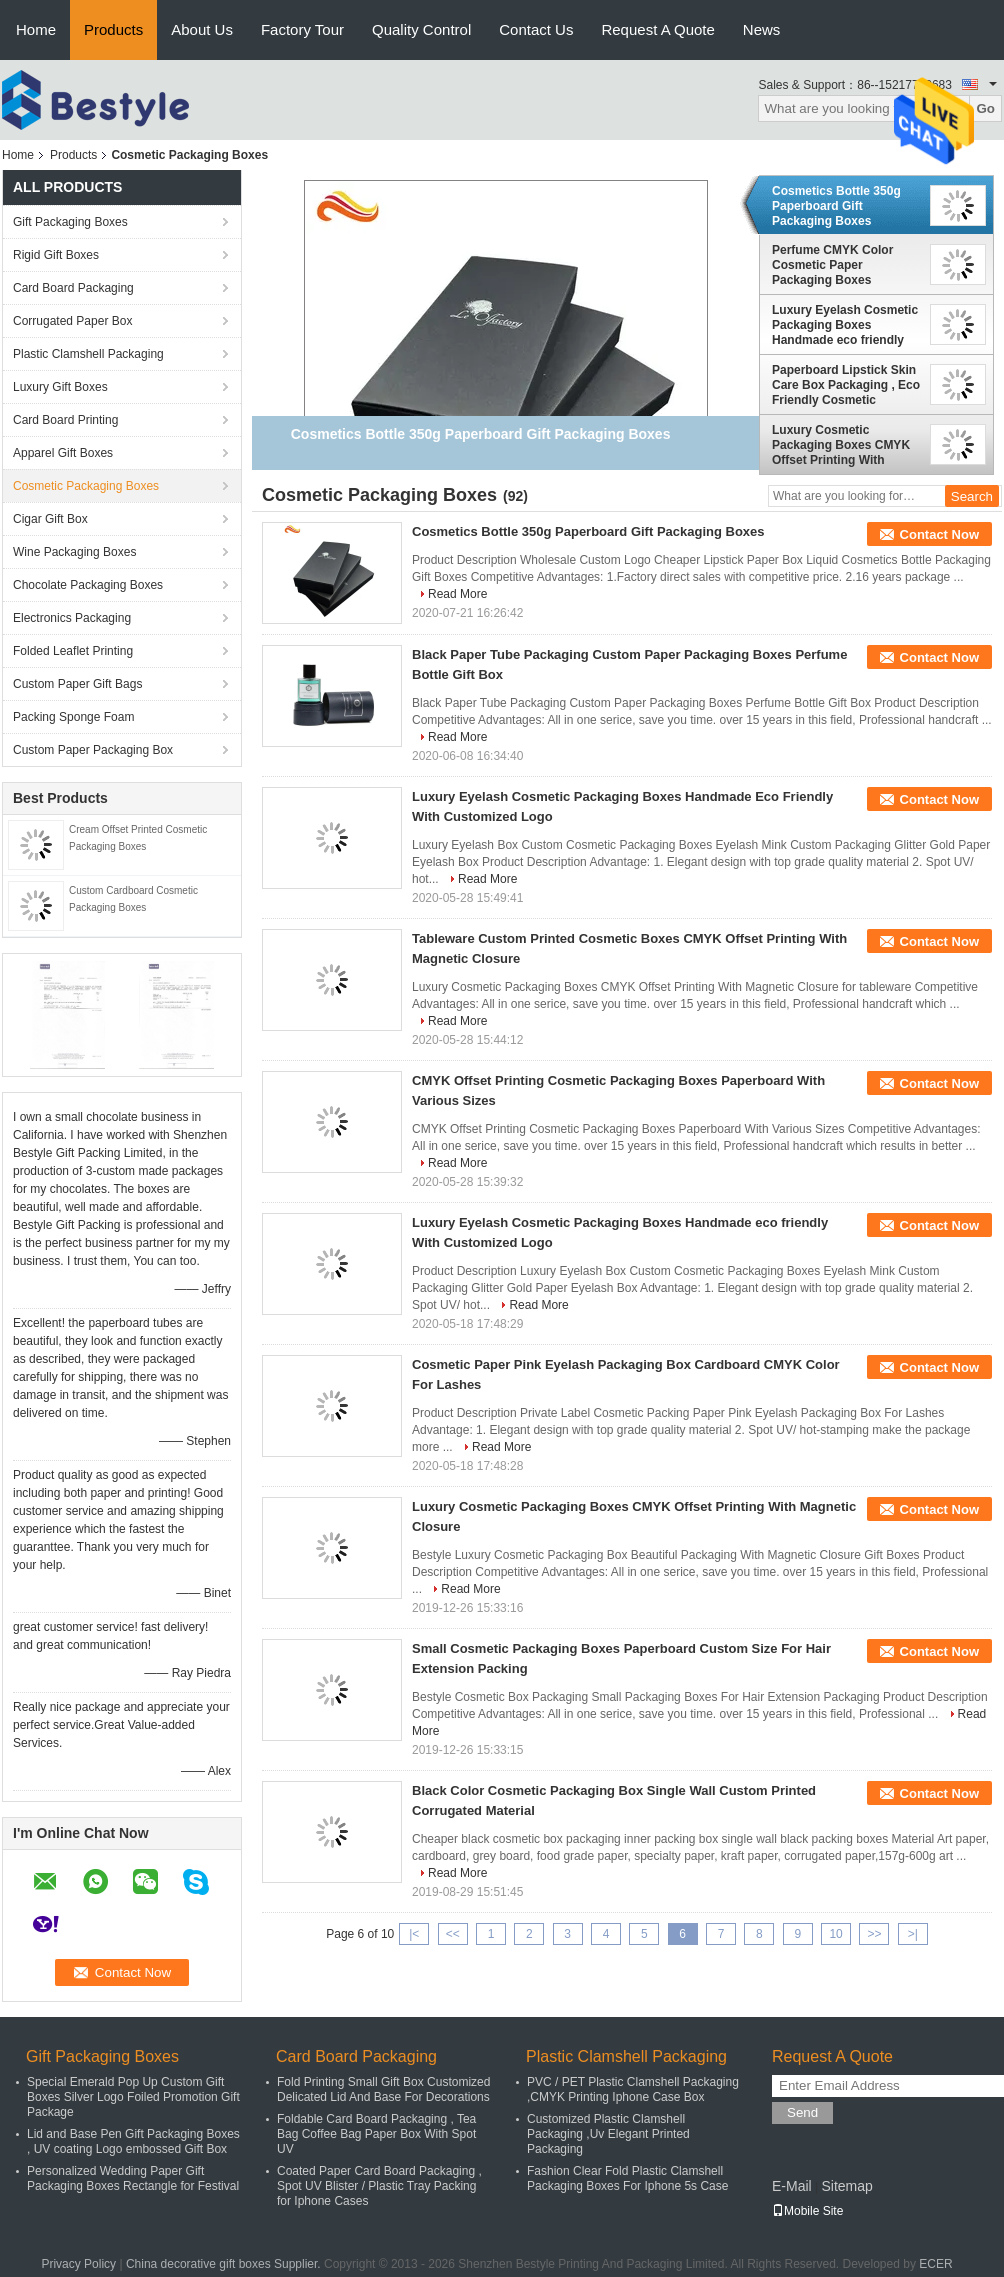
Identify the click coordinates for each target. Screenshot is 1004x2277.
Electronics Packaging (72, 618)
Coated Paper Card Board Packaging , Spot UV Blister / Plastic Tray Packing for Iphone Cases (379, 2186)
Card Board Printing (65, 420)
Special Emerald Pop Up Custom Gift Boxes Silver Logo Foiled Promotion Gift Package (133, 2097)
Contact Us (536, 29)
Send (802, 2112)
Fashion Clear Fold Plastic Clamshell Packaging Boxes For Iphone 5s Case (627, 2178)
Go (985, 108)
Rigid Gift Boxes (56, 255)
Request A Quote (657, 29)
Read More (457, 594)
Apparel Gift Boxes (63, 453)
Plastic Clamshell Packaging (88, 354)
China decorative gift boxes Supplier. (225, 2264)
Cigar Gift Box (50, 519)
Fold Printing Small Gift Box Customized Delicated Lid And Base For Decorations (383, 2089)
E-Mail (792, 2186)
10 (835, 1934)
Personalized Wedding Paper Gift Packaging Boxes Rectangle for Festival (133, 2178)
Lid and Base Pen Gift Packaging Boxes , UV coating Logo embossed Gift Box (133, 2141)
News (762, 29)
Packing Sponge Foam (73, 717)
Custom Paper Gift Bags (77, 684)
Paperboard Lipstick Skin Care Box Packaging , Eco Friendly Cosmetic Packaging (846, 385)
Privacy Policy (78, 2264)
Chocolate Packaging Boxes (88, 585)
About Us (202, 29)
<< (453, 1934)
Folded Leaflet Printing (73, 651)
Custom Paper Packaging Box (93, 750)
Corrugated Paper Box (72, 321)
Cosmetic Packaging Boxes (86, 486)
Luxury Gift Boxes (60, 387)
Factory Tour (302, 29)
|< (414, 1934)
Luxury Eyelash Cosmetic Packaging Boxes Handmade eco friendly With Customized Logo (845, 325)
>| (913, 1934)
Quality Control (421, 29)
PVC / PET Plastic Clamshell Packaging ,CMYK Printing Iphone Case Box (633, 2089)
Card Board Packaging (73, 288)
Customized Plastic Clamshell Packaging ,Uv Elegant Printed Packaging (608, 2134)
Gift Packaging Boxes (70, 222)
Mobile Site (807, 2211)
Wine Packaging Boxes (74, 552)
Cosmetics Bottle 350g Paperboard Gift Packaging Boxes (836, 206)
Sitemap (846, 2186)
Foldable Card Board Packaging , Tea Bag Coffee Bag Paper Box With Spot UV (376, 2134)
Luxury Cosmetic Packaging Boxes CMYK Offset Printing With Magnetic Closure (841, 445)
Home (36, 29)
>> (874, 1934)
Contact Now (939, 534)
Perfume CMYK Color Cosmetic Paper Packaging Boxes (832, 265)
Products (113, 29)
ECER (935, 2264)
